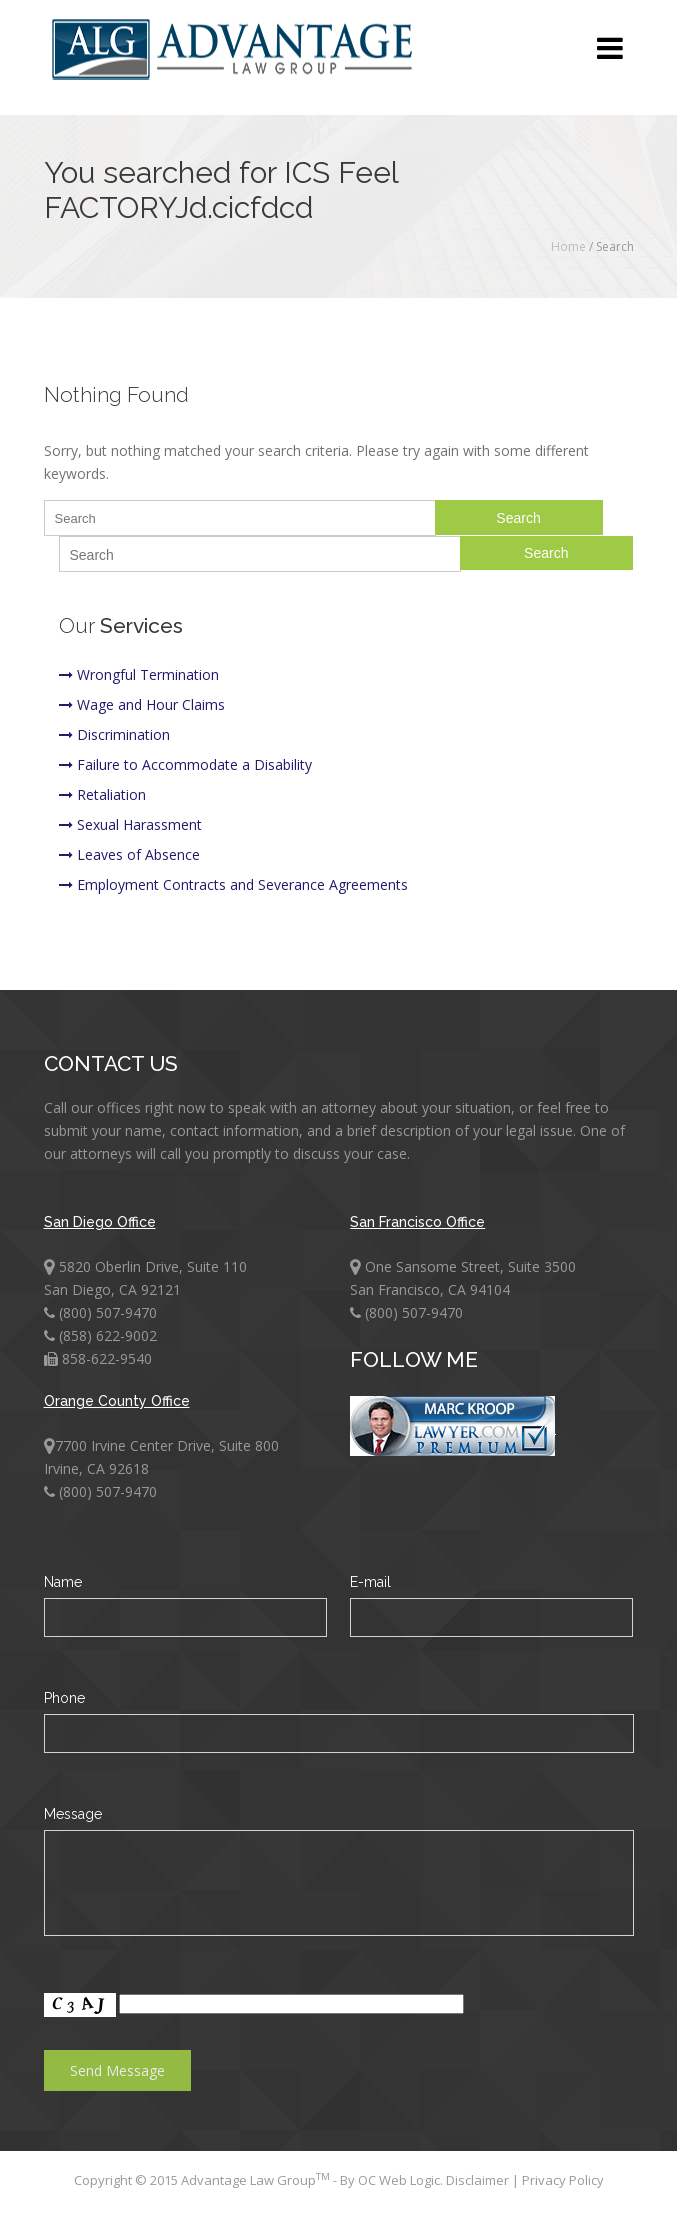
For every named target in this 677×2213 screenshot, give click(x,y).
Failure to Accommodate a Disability (185, 764)
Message (73, 1814)
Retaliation (102, 794)
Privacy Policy (563, 2180)
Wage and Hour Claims (142, 704)
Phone (64, 1698)
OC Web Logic (399, 2180)
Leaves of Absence (129, 854)
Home (568, 246)
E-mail (370, 1582)
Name (63, 1582)
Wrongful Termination (139, 674)
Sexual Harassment (130, 824)
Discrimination (114, 734)
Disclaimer (479, 2180)
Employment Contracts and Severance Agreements (233, 884)
